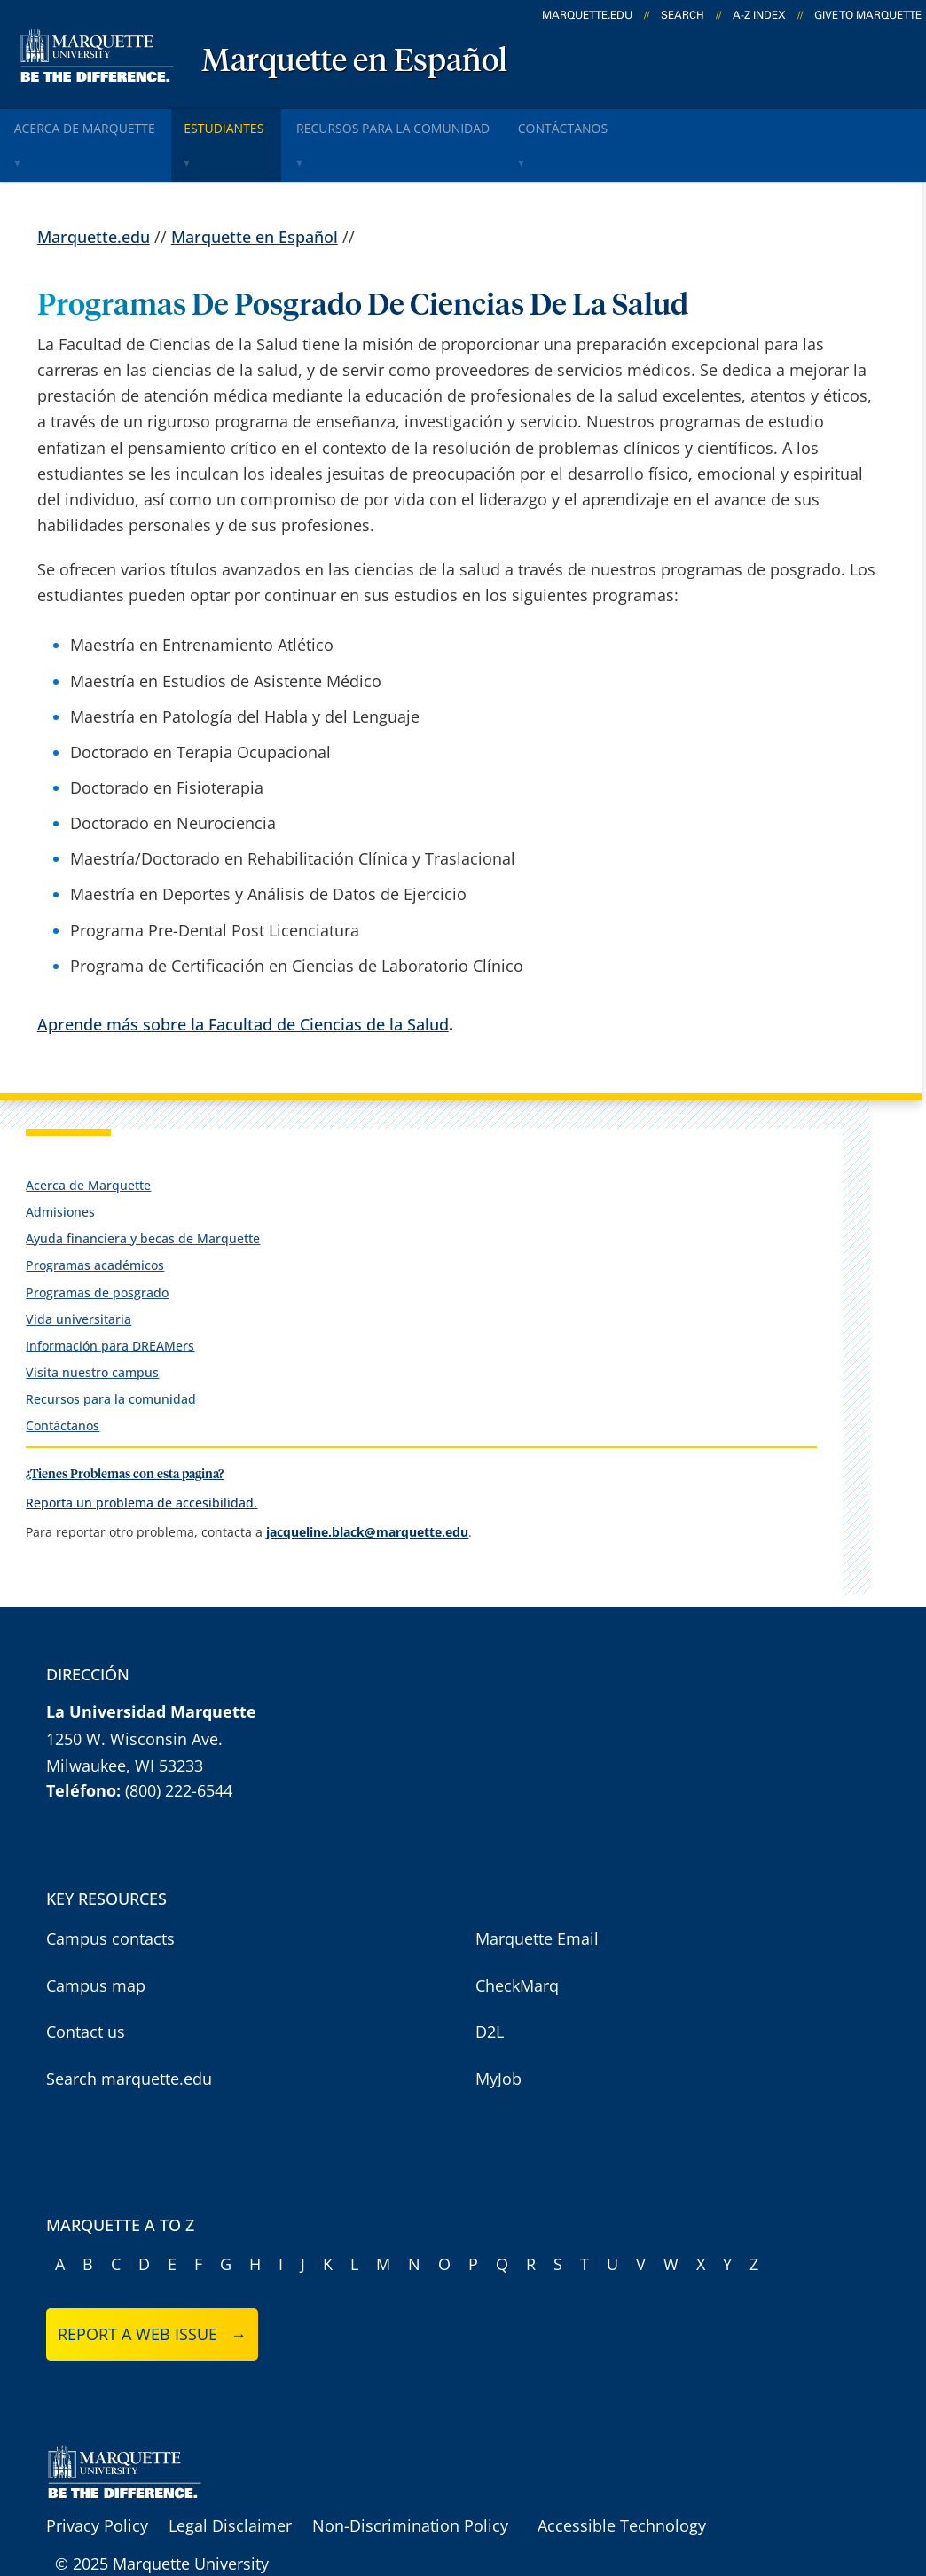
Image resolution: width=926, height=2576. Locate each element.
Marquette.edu (93, 192)
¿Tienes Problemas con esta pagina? (125, 1431)
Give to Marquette (868, 15)
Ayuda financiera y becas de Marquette (143, 1194)
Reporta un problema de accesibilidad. (141, 1458)
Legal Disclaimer (230, 2482)
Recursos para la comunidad (437, 122)
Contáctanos (62, 1382)
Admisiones (60, 1167)
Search (682, 15)
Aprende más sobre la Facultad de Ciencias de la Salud (243, 979)
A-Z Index (759, 15)
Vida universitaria (78, 1274)
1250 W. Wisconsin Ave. (134, 1694)
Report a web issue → (152, 2289)
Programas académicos (95, 1221)
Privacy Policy (97, 2482)
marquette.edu (587, 15)
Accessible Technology (622, 2482)
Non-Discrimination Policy (410, 2482)
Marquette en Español (354, 62)
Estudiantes (253, 122)
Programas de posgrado (97, 1248)
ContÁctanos (628, 122)
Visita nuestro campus (92, 1328)
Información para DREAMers (110, 1301)
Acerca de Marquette (95, 122)
